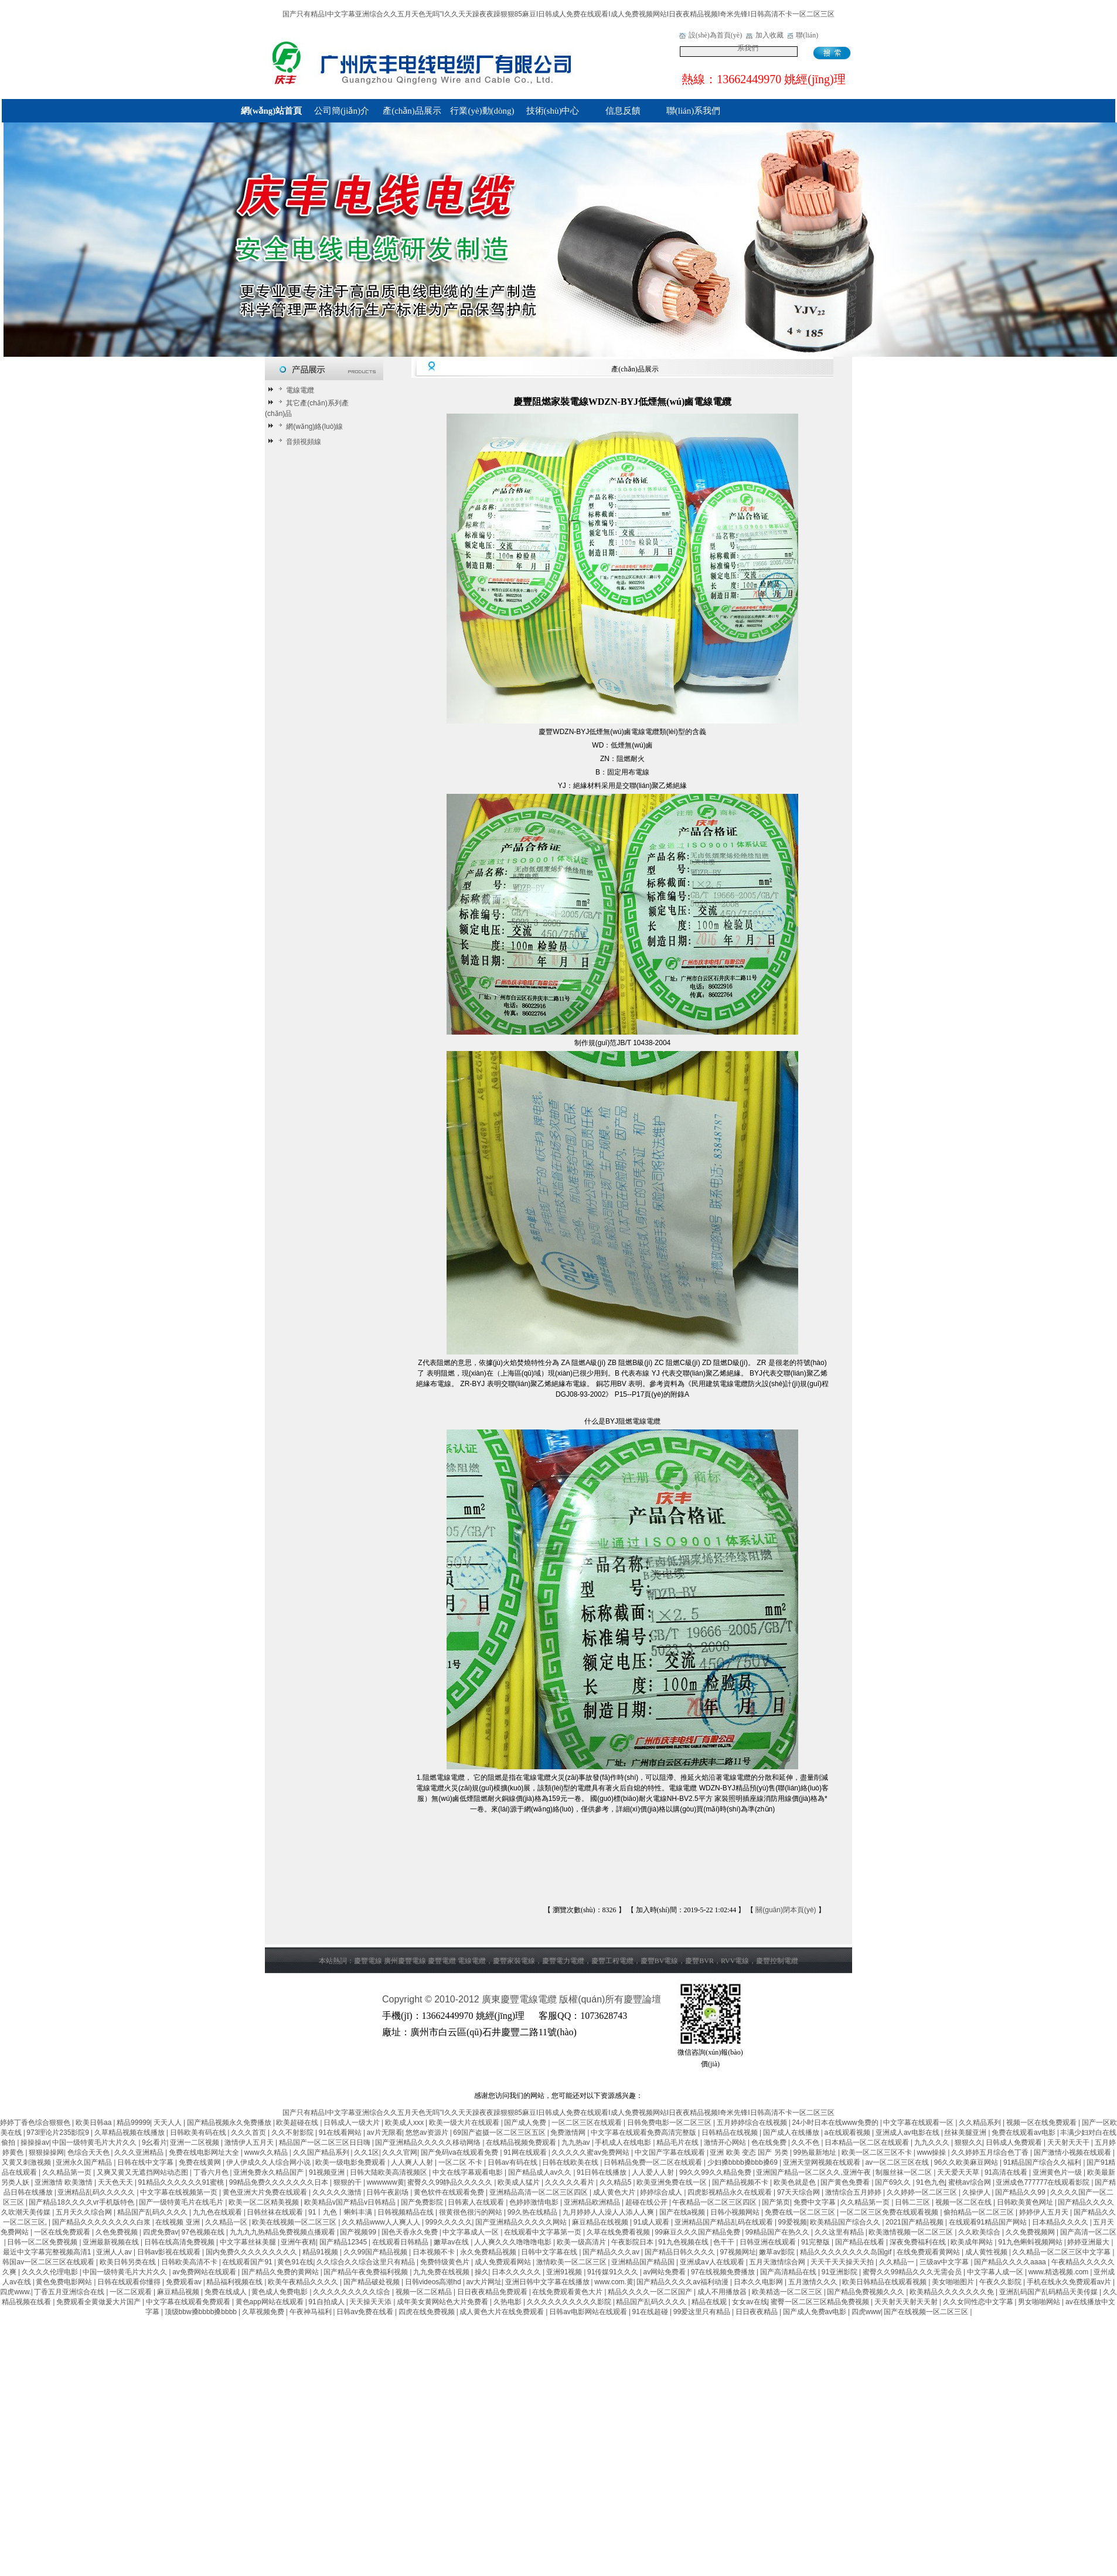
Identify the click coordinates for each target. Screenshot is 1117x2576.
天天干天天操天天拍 (843, 2262)
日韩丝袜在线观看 (276, 2212)
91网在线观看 (526, 2152)
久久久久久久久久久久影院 (570, 2302)
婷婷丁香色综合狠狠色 (36, 2122)
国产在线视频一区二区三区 (927, 2312)
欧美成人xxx (405, 2122)
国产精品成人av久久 (541, 2172)
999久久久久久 (448, 2222)
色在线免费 (769, 2142)
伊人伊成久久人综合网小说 (269, 2162)
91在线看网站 (341, 2132)
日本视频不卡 (435, 2252)
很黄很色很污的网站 (471, 2212)
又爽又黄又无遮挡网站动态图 (143, 2172)
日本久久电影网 (759, 2282)
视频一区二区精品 (425, 2292)
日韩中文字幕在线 (550, 2252)
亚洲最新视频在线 (112, 2242)
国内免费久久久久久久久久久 (252, 2252)
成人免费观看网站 (504, 2262)
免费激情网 (568, 2132)
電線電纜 (294, 390)
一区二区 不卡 (461, 2162)
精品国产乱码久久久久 (153, 2212)
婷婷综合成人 (662, 2192)
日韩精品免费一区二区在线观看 (654, 2162)
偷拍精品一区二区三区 (980, 2212)
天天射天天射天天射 (906, 2302)
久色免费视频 (117, 2232)
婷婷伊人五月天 (1044, 2212)
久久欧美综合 (980, 2232)
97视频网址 (737, 2252)
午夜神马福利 (311, 2312)
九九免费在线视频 (442, 2272)
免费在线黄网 (201, 2162)
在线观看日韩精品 (401, 2242)
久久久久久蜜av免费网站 (591, 2152)
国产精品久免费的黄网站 (281, 2272)
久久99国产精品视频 (376, 2252)
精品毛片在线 (678, 2142)
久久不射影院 (293, 2132)
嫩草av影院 (777, 2252)
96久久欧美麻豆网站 (967, 2162)
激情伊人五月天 (249, 2142)
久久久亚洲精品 (139, 2152)
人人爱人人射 (654, 2172)
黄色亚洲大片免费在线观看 (266, 2192)
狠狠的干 (348, 2182)
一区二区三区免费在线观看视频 (890, 2212)
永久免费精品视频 (489, 2252)
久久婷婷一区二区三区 (923, 2192)
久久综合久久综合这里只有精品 (366, 2262)
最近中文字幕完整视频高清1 (48, 2252)
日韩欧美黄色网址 (1026, 2202)
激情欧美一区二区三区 (572, 2262)
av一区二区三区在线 (898, 2162)
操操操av (35, 2142)
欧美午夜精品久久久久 (304, 2282)
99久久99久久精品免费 (716, 2172)
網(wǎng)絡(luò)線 (309, 426)
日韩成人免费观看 (1015, 2142)
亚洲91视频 (565, 2272)
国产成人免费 (526, 2122)
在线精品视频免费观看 (522, 2142)
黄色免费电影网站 (65, 2282)
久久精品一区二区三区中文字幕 (1062, 2252)
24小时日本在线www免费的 (836, 2122)
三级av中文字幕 (945, 2262)
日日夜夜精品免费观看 (493, 2292)
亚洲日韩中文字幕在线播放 (548, 2282)
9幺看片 (154, 2142)
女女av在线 (750, 2302)
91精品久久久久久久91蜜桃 (182, 2182)
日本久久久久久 (517, 2272)
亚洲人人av (115, 2252)
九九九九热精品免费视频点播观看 (283, 2232)
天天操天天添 (371, 2302)
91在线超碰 (651, 2312)
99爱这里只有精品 (703, 2312)
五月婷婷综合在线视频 (753, 2122)
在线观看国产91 (248, 2262)
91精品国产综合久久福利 (1043, 2162)
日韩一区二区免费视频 (43, 2242)
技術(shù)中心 (553, 110)
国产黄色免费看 (845, 2182)
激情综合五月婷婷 (854, 2192)
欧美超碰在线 (298, 2122)
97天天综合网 (799, 2192)
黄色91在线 (295, 2262)
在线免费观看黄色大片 (568, 2292)
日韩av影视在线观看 (170, 2252)
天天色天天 (116, 2182)
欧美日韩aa (95, 2122)
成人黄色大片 (615, 2192)
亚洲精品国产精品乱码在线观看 (725, 2222)
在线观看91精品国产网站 (989, 2222)
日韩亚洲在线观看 (769, 2242)
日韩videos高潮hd (434, 2282)
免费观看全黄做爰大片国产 (99, 2302)
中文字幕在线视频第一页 (179, 2192)
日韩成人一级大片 (352, 2122)
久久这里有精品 (840, 2232)
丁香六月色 (211, 2172)
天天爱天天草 (959, 2172)
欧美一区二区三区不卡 (878, 2152)
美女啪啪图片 (954, 2282)
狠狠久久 (969, 2142)
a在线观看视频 (848, 2132)
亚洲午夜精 (298, 2242)
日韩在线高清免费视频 (180, 2242)
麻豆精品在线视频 (601, 2222)
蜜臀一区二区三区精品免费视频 (821, 2302)
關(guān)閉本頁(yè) (785, 1910)
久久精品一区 (227, 2222)
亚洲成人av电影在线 (908, 2132)
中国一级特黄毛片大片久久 (95, 2142)
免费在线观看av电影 (1024, 2132)
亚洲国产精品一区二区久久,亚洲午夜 (814, 2172)
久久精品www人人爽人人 (382, 2222)
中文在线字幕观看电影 (469, 2172)
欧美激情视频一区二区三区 (912, 2232)
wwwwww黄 (385, 2182)
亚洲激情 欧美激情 (65, 2182)
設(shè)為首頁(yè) (715, 35)
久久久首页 (249, 2132)
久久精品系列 (981, 2122)
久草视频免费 (264, 2312)
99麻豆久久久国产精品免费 (699, 2232)
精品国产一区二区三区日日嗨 (325, 2142)
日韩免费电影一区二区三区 (670, 2122)
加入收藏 (769, 35)
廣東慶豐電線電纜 (519, 1999)
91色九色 (930, 2182)
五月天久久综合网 (85, 2212)
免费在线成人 (226, 2292)
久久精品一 (897, 2262)
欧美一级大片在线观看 (465, 2122)
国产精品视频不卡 (741, 2182)
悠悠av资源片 (428, 2132)
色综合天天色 (89, 2152)
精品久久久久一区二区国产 (651, 2292)
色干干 (724, 2242)
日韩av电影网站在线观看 (589, 2312)
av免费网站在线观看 (205, 2272)
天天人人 (168, 2122)
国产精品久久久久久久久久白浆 (102, 2222)
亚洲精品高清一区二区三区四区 (539, 2192)
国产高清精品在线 (789, 2272)
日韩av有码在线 (513, 2162)
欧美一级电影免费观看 (351, 2162)
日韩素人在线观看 (477, 2202)
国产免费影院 (423, 2202)
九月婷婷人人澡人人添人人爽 (609, 2212)
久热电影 (508, 2302)
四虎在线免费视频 (428, 2312)
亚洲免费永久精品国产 (269, 2172)
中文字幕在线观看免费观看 (189, 2302)
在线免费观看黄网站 (929, 2252)
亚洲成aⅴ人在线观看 (713, 2262)
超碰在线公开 (647, 2202)
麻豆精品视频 (179, 2292)
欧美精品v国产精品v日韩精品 (350, 2202)
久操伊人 (977, 2192)
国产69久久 (894, 2182)
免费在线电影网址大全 (205, 2152)
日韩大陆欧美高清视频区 (389, 2172)
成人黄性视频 (987, 2252)
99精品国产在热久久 (778, 2232)
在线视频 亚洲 (178, 2222)
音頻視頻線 (298, 442)
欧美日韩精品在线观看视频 (885, 2282)
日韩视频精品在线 (406, 2212)
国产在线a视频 (683, 2212)
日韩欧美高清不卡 (190, 2262)
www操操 (932, 2152)
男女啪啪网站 (1040, 2302)
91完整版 (816, 2242)
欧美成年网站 (973, 2242)
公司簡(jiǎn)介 (341, 110)
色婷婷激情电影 (534, 2202)
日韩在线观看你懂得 (129, 2282)
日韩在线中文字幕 (146, 2162)
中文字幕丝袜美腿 (249, 2242)
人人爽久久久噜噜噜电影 (513, 2242)
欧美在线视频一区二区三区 (295, 2222)
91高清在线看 (1007, 2172)
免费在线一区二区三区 (801, 2212)
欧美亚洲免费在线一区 (672, 2182)
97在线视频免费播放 (724, 2272)
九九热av (576, 2142)
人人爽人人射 (413, 2162)
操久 (482, 2272)
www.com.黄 (614, 2282)
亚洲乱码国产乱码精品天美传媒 (1049, 2292)
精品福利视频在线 (235, 2282)
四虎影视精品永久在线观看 (730, 2192)
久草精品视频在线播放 (130, 2132)
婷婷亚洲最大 (1089, 2242)
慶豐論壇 (642, 1999)
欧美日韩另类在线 (129, 2262)
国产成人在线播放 (792, 2132)
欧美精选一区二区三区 (788, 2292)
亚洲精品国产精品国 (643, 2262)
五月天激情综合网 (778, 2262)
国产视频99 (359, 2232)
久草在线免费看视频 (619, 2232)
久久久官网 (399, 2152)
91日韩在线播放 (603, 2172)
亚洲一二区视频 (195, 2142)
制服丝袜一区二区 (905, 2172)
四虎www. (15, 2292)
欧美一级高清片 (582, 2242)
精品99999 (133, 2122)
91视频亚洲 (328, 2172)
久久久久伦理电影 (51, 2272)
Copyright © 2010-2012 (432, 1999)
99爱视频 (792, 2222)
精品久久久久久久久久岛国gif (847, 2252)
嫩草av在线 (452, 2242)
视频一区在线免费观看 (1042, 2122)
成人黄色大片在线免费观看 (502, 2312)
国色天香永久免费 (411, 2232)
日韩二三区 (913, 2202)
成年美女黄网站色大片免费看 (443, 2302)
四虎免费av (161, 2232)
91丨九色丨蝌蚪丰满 (341, 2212)
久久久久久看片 (570, 2182)
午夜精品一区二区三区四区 (715, 2202)
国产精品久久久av (612, 2252)
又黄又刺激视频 (27, 2162)
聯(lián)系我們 (693, 110)
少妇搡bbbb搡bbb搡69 (743, 2162)
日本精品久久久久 (1061, 2222)
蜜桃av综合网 (970, 2182)
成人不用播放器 (722, 2292)
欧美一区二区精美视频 (265, 2202)
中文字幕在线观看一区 (919, 2122)
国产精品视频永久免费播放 (230, 2122)
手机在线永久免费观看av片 (1070, 2282)
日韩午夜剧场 (388, 2192)
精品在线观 (710, 2302)
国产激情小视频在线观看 (1073, 2152)
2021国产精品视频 (915, 2222)
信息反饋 (623, 110)
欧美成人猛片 (520, 2182)
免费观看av (184, 2282)
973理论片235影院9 (58, 2132)
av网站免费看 (665, 2272)
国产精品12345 (344, 2242)
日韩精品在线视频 (730, 2132)
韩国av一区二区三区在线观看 (49, 2262)
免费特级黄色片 (445, 2262)
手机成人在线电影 (624, 2142)
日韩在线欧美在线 (571, 2162)
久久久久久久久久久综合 (352, 2292)
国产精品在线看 (860, 2242)
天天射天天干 (1069, 2142)
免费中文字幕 (815, 2202)
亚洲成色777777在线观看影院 (1043, 2182)
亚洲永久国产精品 (85, 2162)
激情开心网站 (726, 2142)
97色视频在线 (204, 2232)
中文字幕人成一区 (996, 2272)
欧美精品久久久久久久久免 (953, 2292)
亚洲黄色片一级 (1058, 2172)
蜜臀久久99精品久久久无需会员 (913, 2272)
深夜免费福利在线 (919, 2242)
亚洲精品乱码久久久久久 (97, 2192)
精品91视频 (321, 2252)
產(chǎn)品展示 (412, 110)
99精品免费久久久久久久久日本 (280, 2182)
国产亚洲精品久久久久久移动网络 (428, 2142)
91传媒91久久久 (613, 2272)
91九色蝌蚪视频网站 (1031, 2242)
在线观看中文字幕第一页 (543, 2232)
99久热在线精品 (534, 2212)
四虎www (866, 2312)
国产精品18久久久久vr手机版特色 (82, 2202)
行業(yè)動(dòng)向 (482, 114)
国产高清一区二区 (1088, 2232)
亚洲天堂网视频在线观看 (822, 2162)
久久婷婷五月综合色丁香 (990, 2152)
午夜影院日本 (633, 2242)
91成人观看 (653, 2222)
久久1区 (366, 2152)
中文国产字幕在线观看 (671, 2152)
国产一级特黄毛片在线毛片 (182, 2202)
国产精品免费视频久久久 (866, 2292)
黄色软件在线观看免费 (450, 2192)
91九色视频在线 (684, 2242)
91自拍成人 (327, 2302)
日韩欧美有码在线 (199, 2132)
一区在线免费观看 (63, 2232)
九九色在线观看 (218, 2212)
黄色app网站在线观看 (270, 2302)
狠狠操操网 (46, 2152)
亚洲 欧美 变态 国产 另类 (750, 2152)
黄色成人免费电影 (280, 2292)
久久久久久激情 (337, 2192)
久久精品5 (617, 2182)
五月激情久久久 (813, 2282)
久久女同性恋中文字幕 (979, 2302)
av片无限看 (385, 2132)
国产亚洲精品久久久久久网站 (521, 2222)
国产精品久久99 (1021, 2192)
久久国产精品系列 (322, 2152)
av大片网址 (484, 2282)
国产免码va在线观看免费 (460, 2152)
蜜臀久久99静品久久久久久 (451, 2182)
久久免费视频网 (1031, 2232)
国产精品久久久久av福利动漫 (683, 2282)
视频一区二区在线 (964, 2202)
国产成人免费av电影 (816, 2312)
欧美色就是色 (796, 2182)
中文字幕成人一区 (471, 2232)
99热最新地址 (816, 2152)
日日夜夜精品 (757, 2312)
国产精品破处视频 (372, 2282)
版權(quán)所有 (591, 1999)
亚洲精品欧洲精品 (593, 2202)
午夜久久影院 (1001, 2282)
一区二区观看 (132, 2292)
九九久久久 (932, 2142)
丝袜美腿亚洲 (966, 2132)
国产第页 (776, 2202)
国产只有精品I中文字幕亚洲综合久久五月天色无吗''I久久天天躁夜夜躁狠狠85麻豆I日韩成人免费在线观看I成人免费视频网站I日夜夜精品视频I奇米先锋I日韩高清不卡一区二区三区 (558, 14)
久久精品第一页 (67, 2172)
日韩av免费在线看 (365, 2312)
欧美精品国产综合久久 (846, 2222)
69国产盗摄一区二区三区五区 (500, 2132)
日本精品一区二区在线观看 (868, 2142)
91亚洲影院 (841, 2272)
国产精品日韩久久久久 (681, 2252)
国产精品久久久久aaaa (1011, 2262)
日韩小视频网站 (735, 2212)
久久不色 (806, 2142)
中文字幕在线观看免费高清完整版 (644, 2132)
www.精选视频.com (1060, 2272)
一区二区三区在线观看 (587, 2122)
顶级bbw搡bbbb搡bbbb (202, 2312)
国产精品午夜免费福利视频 (366, 2272)
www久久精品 (267, 2152)
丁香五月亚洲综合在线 (70, 2292)
